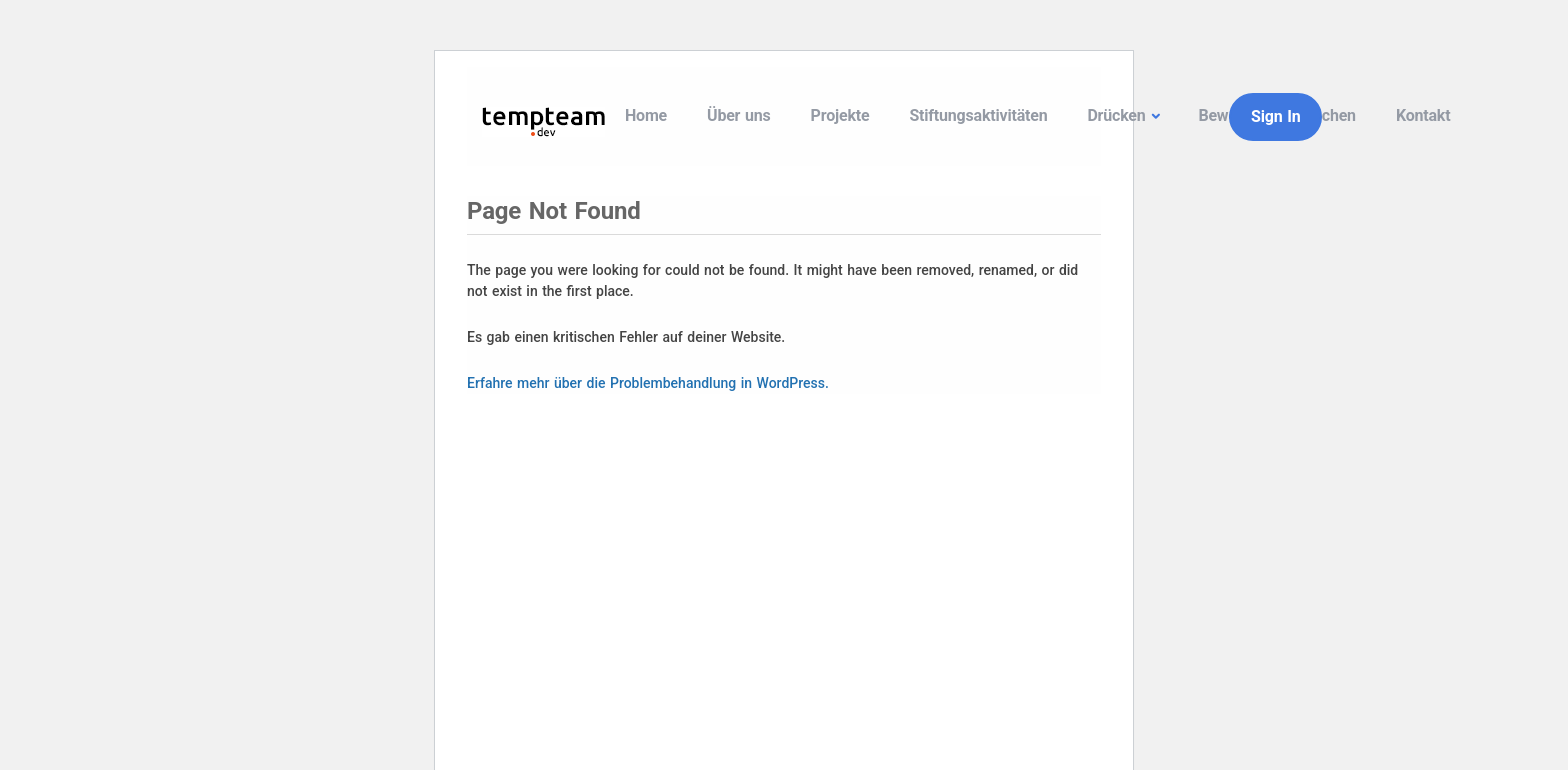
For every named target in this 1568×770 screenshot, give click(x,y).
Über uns (739, 115)
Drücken (1116, 115)
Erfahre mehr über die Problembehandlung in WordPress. (648, 383)
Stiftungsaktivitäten (978, 115)
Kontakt (1423, 115)
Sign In (1275, 116)
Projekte (840, 115)
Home (646, 115)
